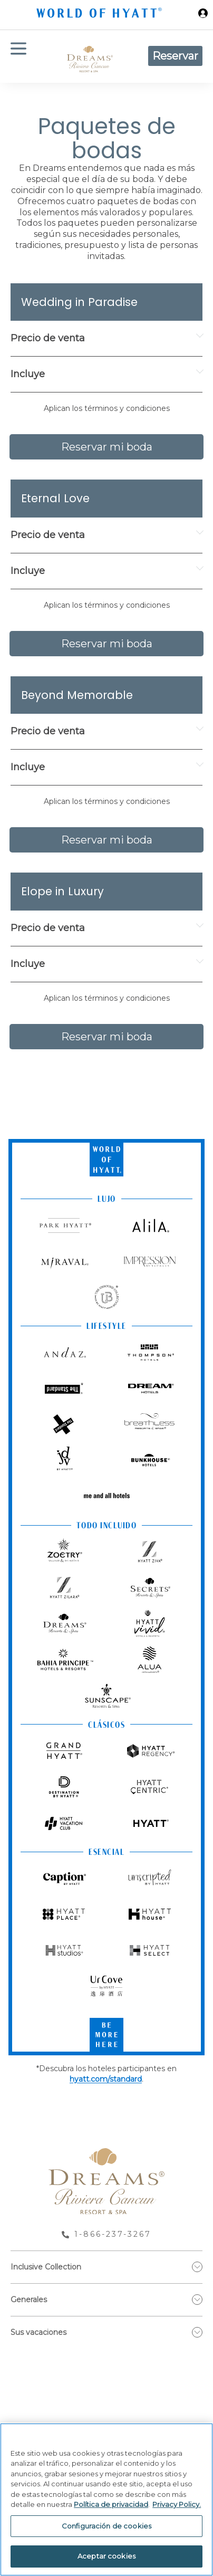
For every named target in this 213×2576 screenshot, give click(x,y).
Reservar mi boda (106, 446)
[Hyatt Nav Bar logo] (100, 14)
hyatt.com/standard (106, 2079)
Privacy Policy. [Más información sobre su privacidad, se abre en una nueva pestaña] (176, 2504)
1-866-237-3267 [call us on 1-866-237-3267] (112, 2234)
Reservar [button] (175, 56)
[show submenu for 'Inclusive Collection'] (197, 2267)
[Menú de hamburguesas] (18, 56)
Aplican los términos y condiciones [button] (107, 408)
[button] (106, 408)
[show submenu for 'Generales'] (197, 2299)
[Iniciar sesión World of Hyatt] (203, 15)
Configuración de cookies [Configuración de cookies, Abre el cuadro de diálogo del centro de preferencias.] (106, 2526)
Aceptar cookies (106, 2556)
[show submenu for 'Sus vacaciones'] (197, 2332)
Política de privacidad (111, 2504)
